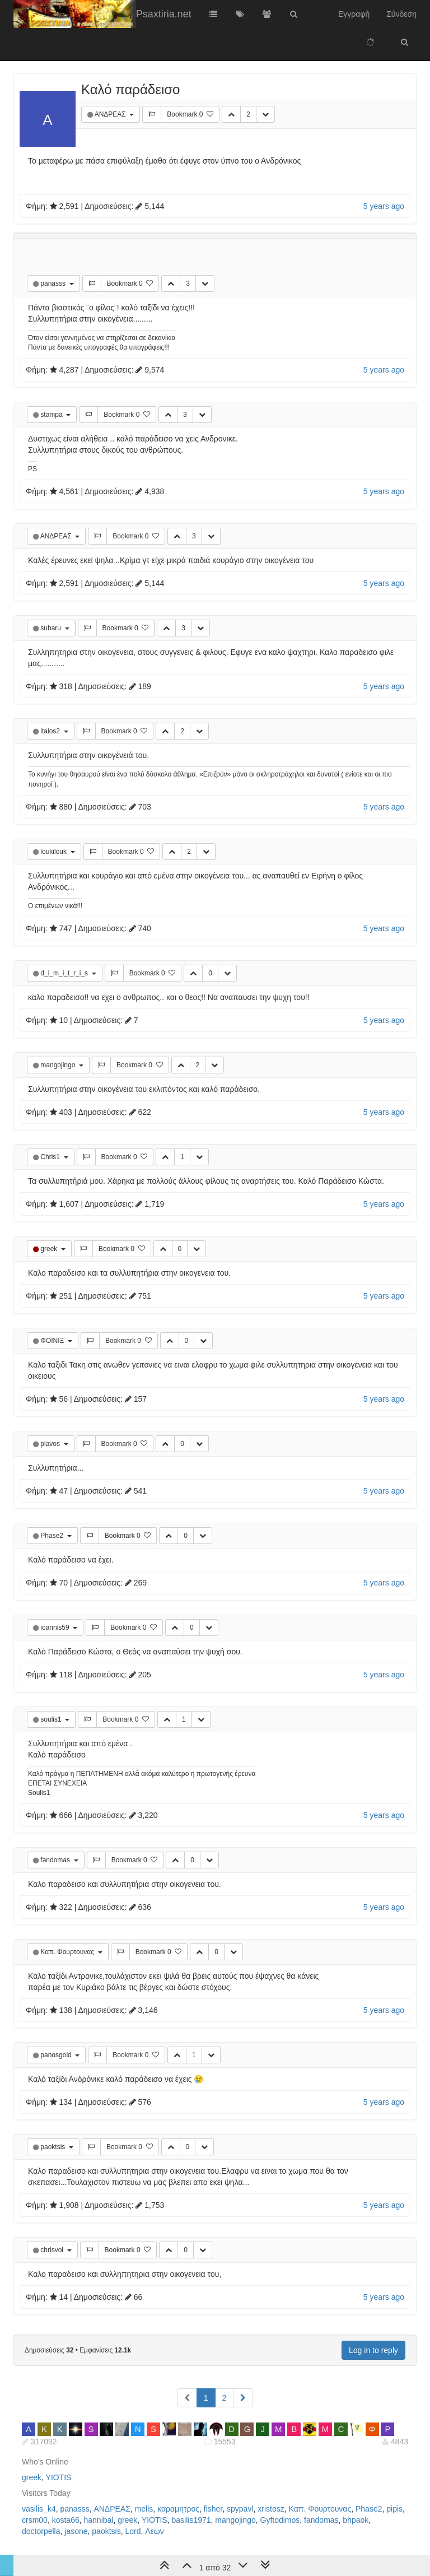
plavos (51, 1444)
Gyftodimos (280, 2519)
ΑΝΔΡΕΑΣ (111, 114)
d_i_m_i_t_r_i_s (65, 973)
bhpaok (355, 2519)
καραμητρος (178, 2508)
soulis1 (51, 1719)
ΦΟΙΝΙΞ (53, 1341)
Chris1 (51, 1157)
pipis (394, 2508)
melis (144, 2508)
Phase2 (52, 1536)
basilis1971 (191, 2519)
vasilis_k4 (39, 2508)
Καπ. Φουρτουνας (68, 1952)
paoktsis (53, 2147)
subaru (51, 628)
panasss (53, 283)
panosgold (56, 2055)
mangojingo (58, 1065)
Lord (133, 2531)
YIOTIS (59, 2477)
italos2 (51, 731)
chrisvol (52, 2250)
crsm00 (35, 2519)
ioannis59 (55, 1627)
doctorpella (41, 2531)
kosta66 (66, 2519)
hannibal (99, 2519)
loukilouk (54, 851)
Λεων (154, 2531)
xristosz (271, 2508)
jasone (75, 2531)
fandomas (56, 1860)
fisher (213, 2508)
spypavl (240, 2508)
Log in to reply (373, 2350)
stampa (52, 415)
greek (49, 1249)
